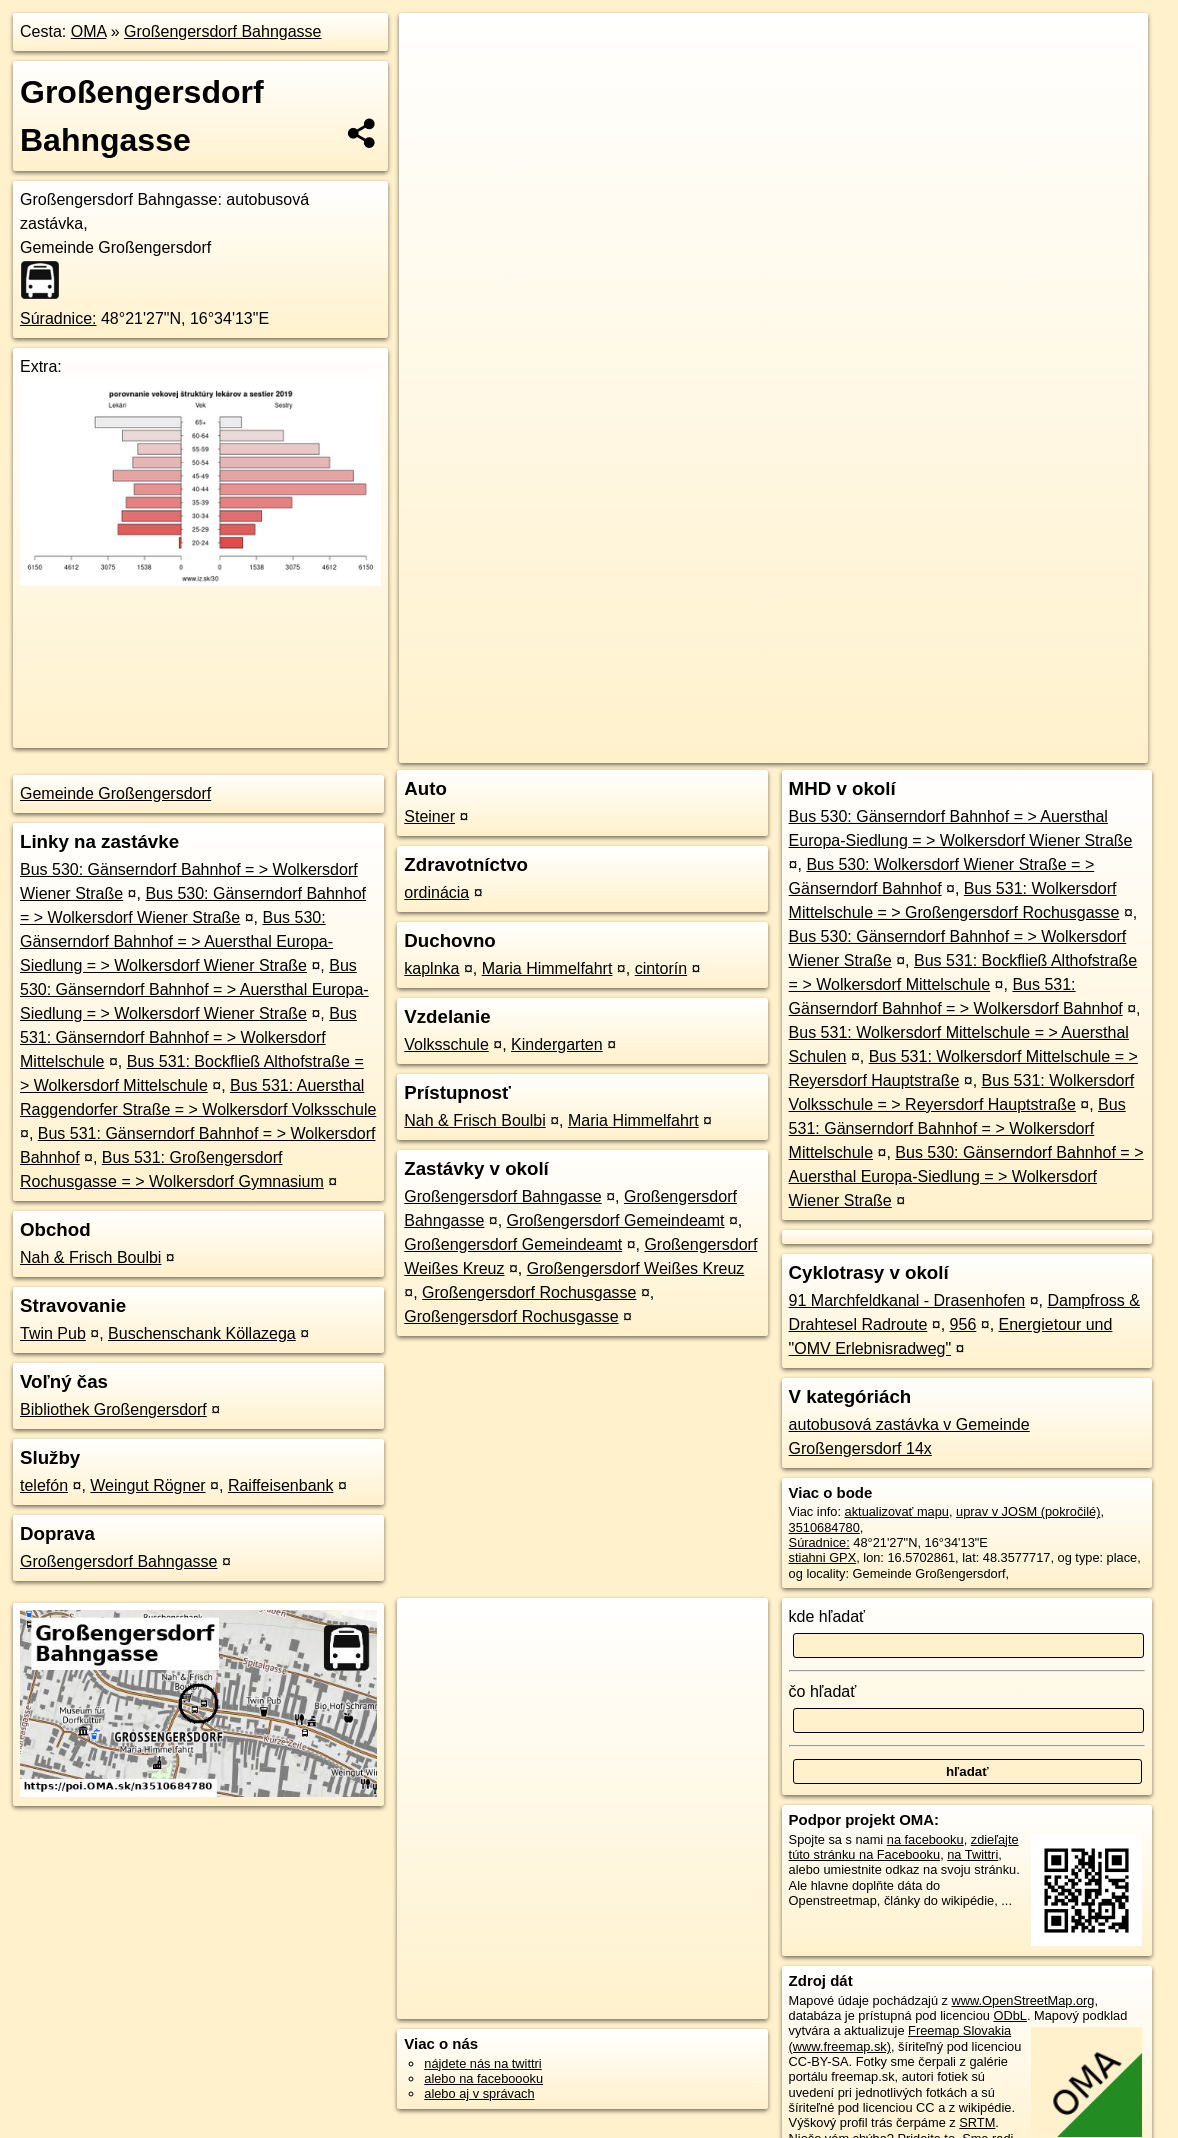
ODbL (1010, 2015)
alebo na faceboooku (483, 2078)
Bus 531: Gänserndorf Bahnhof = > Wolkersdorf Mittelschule (188, 1037)
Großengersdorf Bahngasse (222, 31)
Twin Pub (53, 1333)
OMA (89, 31)
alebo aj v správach (479, 2093)
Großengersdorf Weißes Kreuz (636, 1268)
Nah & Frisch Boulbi (90, 1257)
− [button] (433, 78)
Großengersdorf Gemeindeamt (616, 1220)
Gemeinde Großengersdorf (115, 793)
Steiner (429, 816)
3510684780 (824, 1527)
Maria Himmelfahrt (547, 968)
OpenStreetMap (804, 717)
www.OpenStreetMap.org (1023, 2000)
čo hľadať (823, 1691)
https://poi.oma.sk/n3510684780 (1058, 717)
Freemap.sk (907, 717)
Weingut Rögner (147, 1485)
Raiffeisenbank (281, 1485)
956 (963, 1324)
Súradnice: (58, 318)
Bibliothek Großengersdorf (113, 1409)
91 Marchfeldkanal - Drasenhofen (907, 1300)
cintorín (661, 968)
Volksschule (446, 1044)
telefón (44, 1485)
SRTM (977, 2122)
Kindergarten (557, 1044)
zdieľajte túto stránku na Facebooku (904, 1847)
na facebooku (925, 1839)
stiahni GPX (823, 1557)
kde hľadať (827, 1616)
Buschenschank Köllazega (202, 1333)
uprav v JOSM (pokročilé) (1028, 1511)
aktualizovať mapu (897, 1511)
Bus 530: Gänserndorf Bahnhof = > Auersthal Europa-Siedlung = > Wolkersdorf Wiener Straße (176, 941)
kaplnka (431, 968)
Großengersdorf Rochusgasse (529, 1292)
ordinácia (436, 892)
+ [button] (433, 47)
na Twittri (972, 1854)
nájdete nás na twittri (482, 2063)
